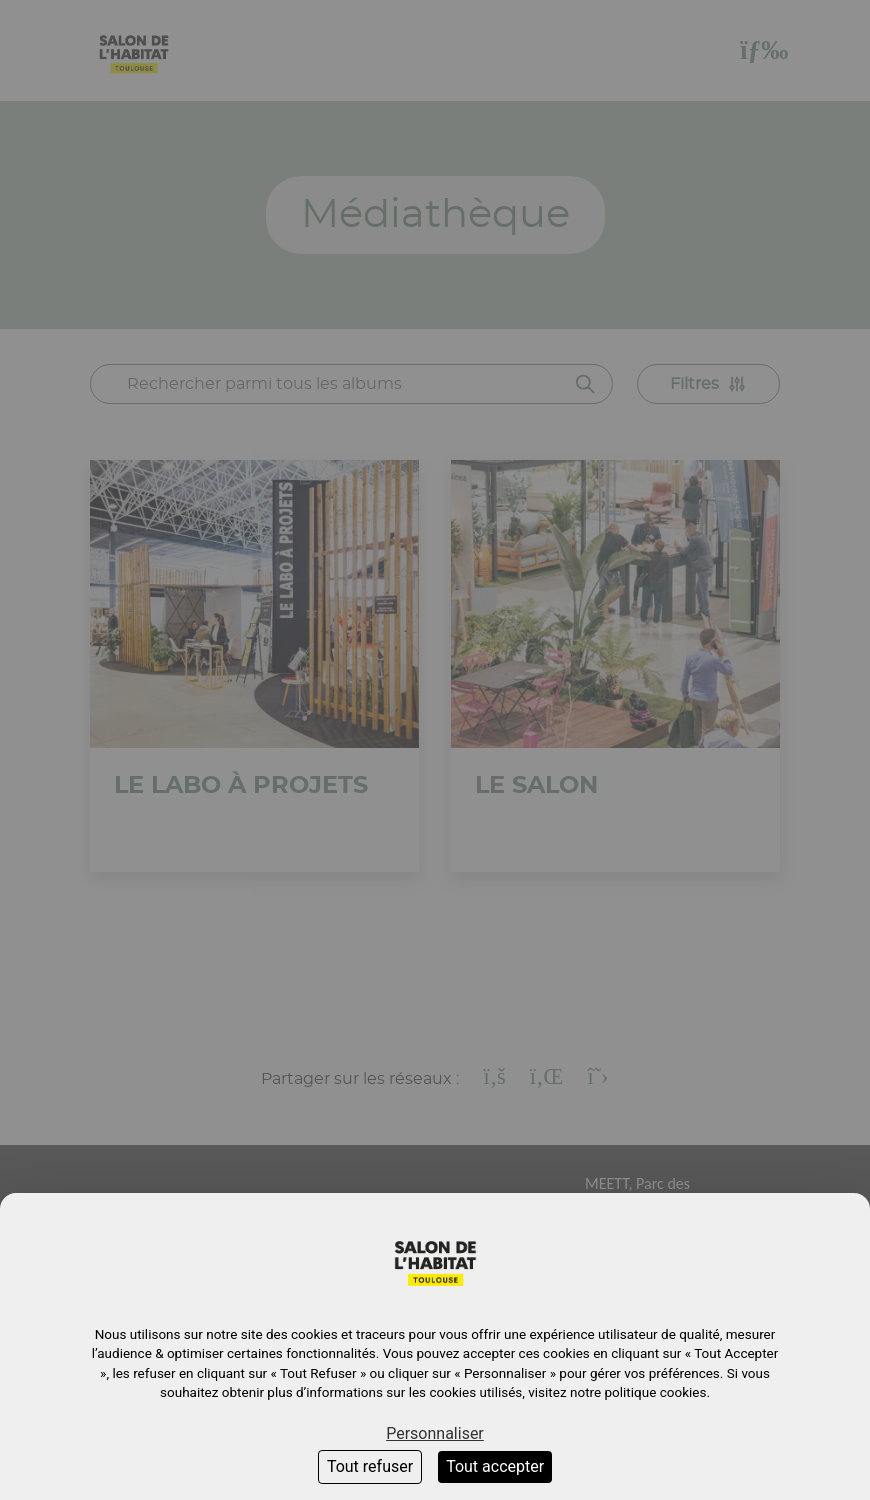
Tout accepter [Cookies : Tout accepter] (495, 1466)
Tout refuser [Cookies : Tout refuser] (370, 1466)
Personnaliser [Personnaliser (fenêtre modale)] (435, 1433)
